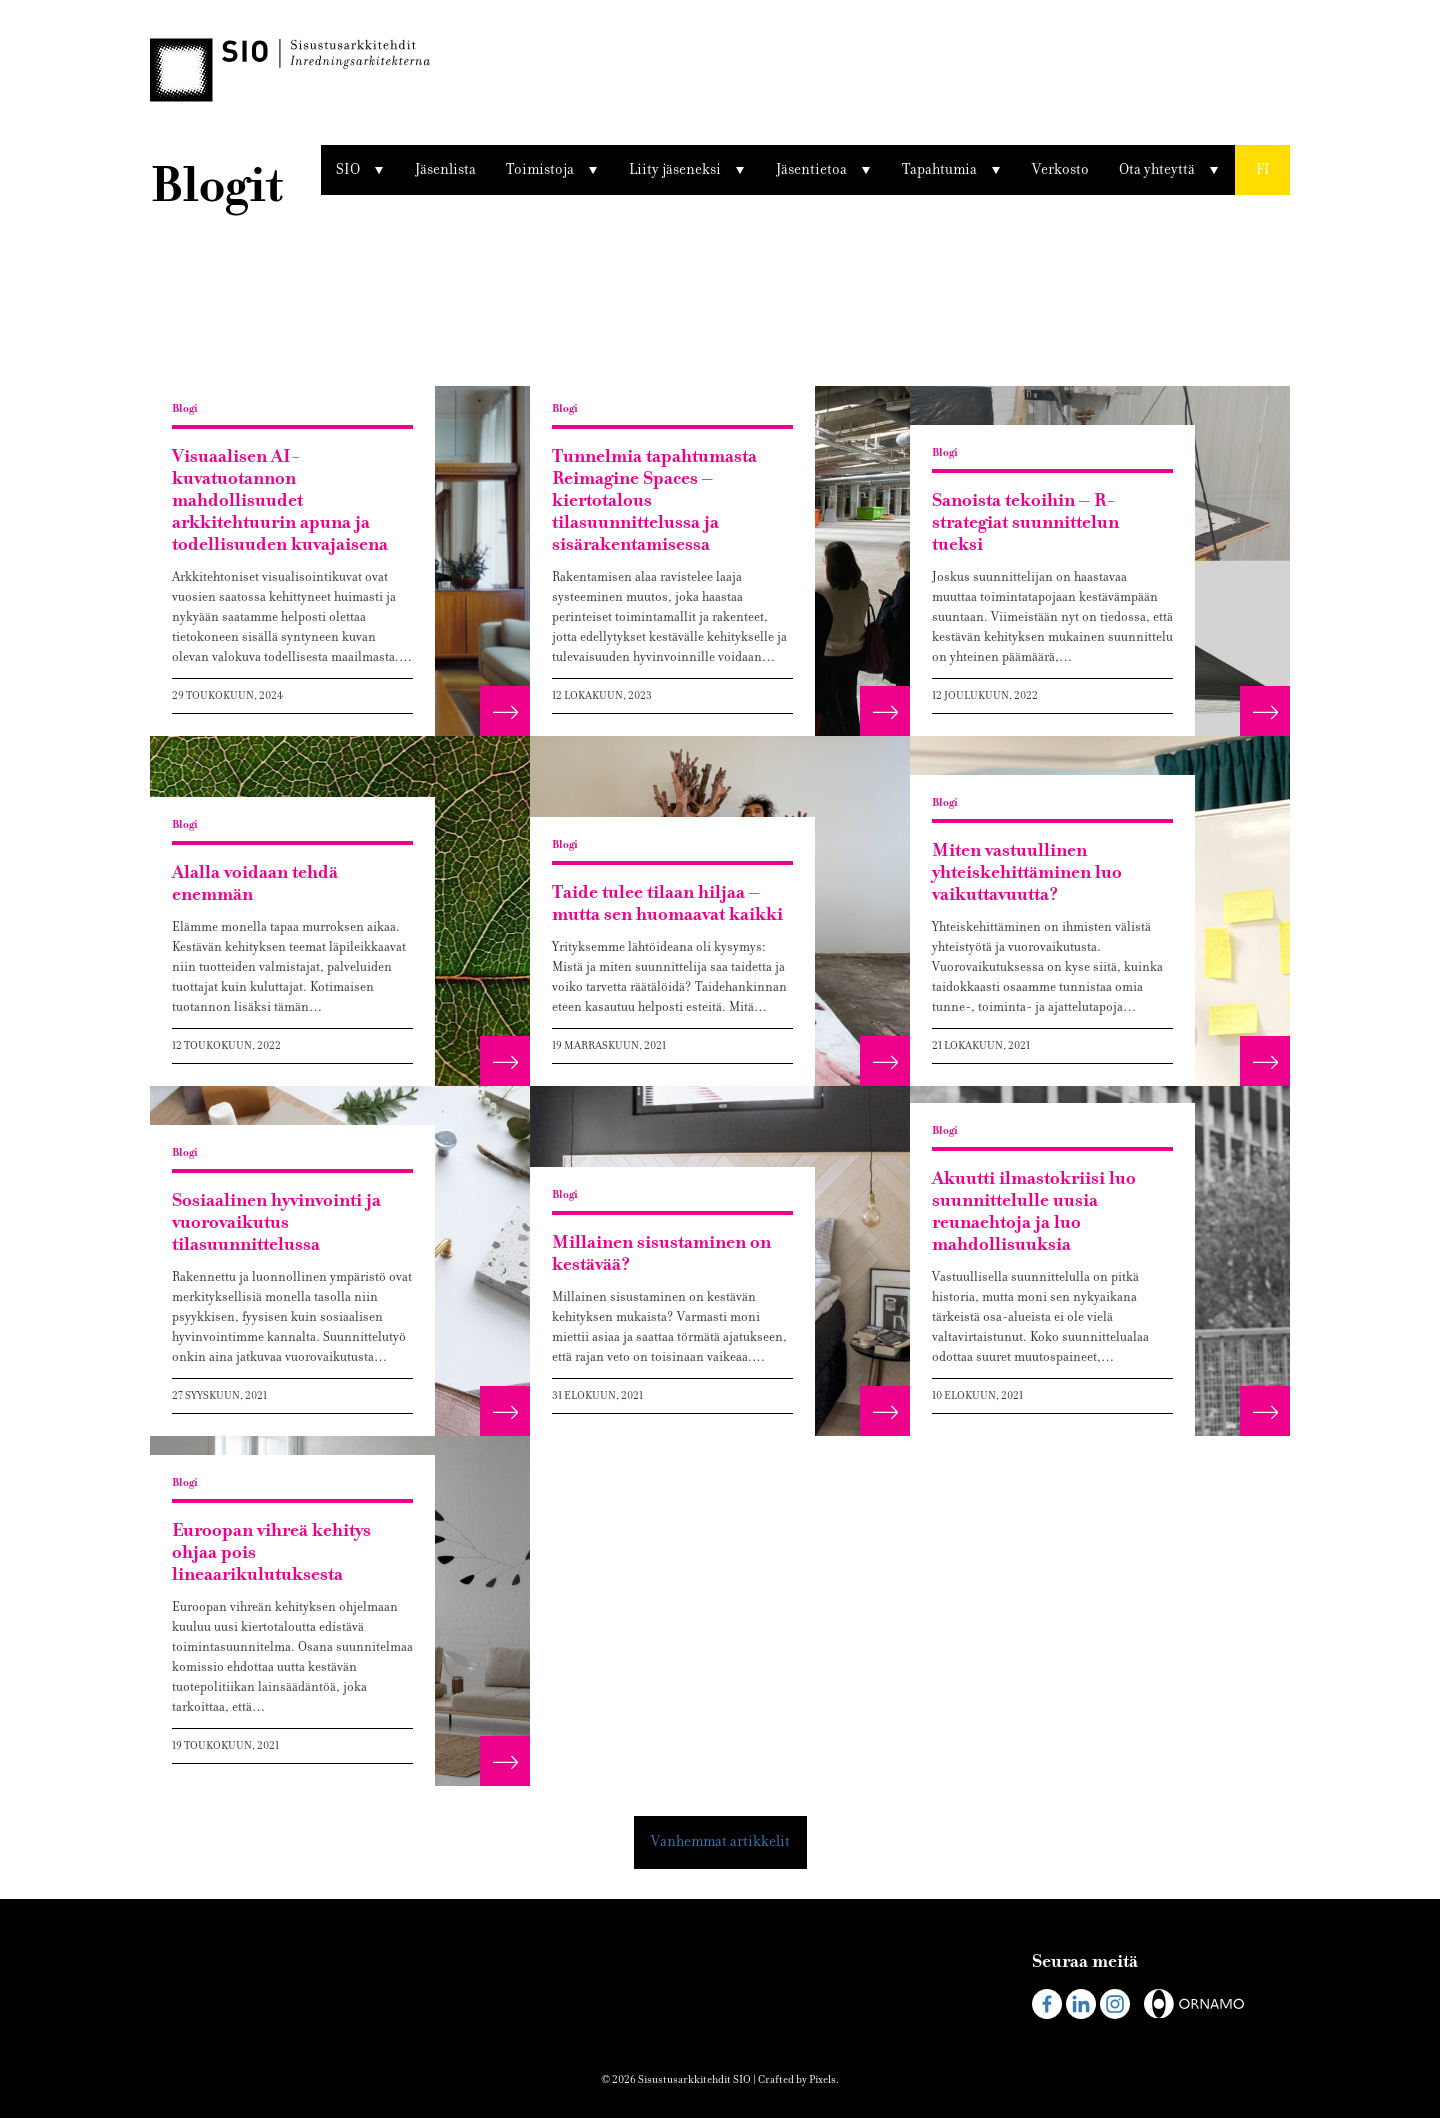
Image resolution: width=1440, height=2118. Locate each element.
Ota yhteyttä (1157, 169)
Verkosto (1060, 169)
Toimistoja (540, 169)
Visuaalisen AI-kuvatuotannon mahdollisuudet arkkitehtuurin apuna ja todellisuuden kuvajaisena (280, 500)
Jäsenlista (445, 169)
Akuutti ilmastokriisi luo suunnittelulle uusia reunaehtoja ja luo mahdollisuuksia (1034, 1211)
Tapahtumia (939, 169)
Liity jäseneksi (675, 169)
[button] (1262, 170)
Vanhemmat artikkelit (720, 1841)
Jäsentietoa (811, 169)
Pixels (822, 2079)
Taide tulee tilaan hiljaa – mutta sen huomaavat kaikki (667, 903)
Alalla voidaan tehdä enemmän (255, 883)
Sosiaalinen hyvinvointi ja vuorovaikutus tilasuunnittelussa (276, 1222)
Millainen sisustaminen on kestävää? (661, 1253)
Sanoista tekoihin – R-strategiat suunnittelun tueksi (1025, 522)
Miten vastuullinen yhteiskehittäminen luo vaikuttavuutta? (1027, 872)
